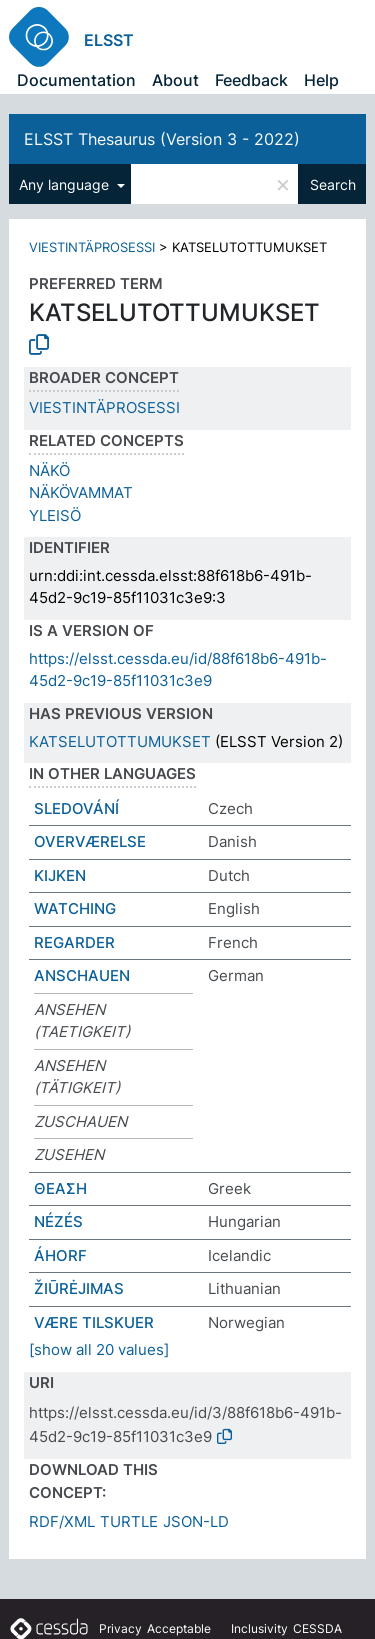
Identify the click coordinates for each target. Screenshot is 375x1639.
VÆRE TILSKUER (94, 1322)
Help (321, 80)
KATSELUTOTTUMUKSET (120, 741)
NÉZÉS (58, 1221)
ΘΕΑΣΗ (60, 1188)
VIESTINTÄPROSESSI (92, 247)
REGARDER (74, 942)
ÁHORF (60, 1255)
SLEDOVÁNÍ (76, 808)
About (175, 80)
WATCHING (75, 908)
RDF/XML (62, 1521)
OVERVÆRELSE (90, 841)
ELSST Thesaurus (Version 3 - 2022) (162, 139)
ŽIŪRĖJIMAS (79, 1288)
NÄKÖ (49, 470)
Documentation (76, 80)
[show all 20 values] (99, 1349)
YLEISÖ (55, 515)
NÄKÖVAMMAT (81, 492)
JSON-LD (196, 1521)
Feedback (251, 80)
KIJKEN (60, 875)
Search (333, 184)
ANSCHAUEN (82, 975)
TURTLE (129, 1521)
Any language (66, 184)
